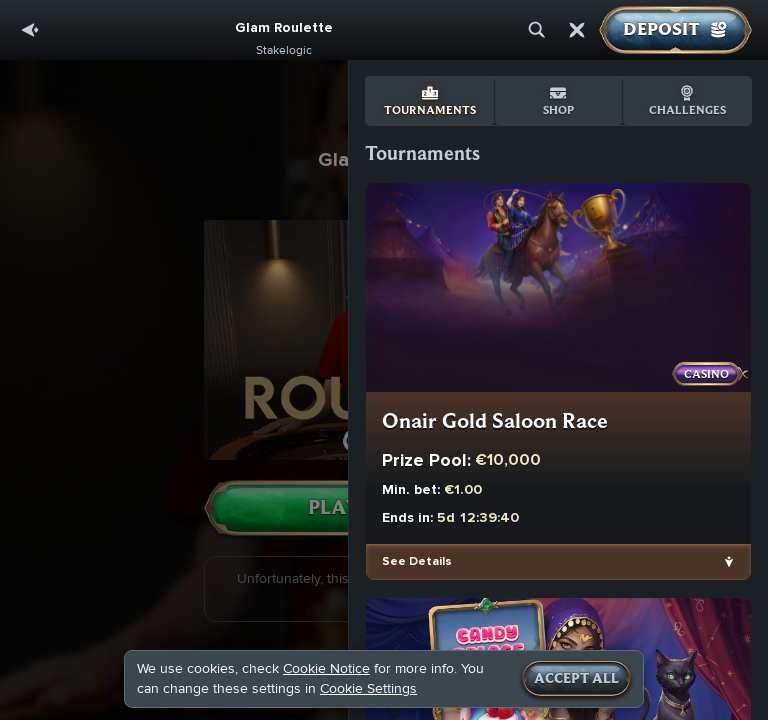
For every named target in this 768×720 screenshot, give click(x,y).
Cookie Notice (326, 668)
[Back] (30, 30)
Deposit (675, 30)
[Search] (537, 30)
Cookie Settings (368, 689)
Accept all (576, 679)
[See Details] (729, 562)
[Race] (577, 30)
